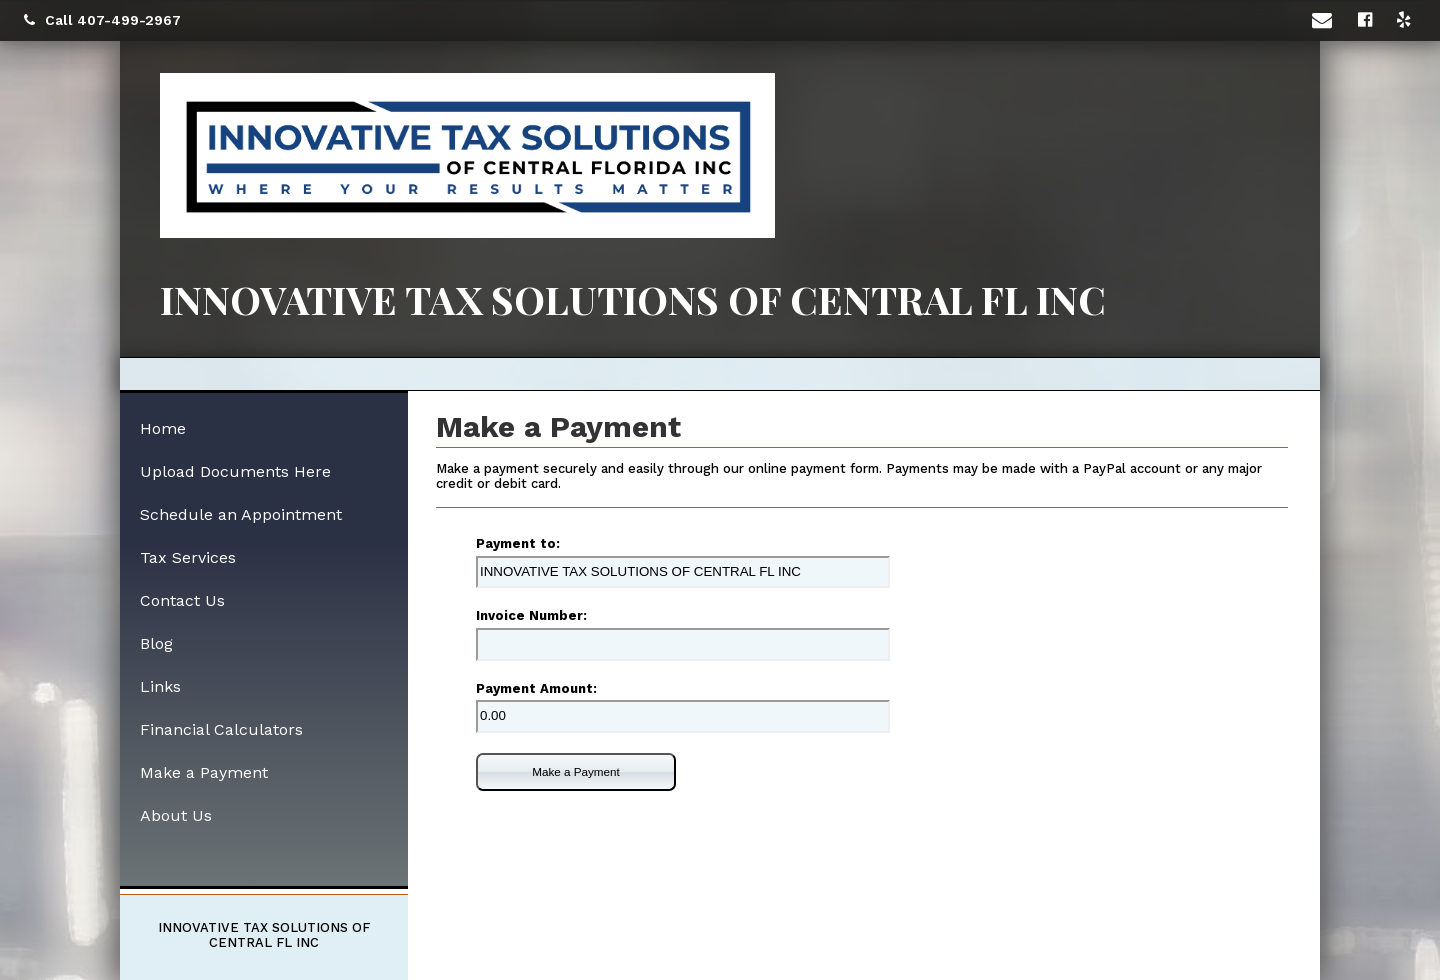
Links (160, 686)
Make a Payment (576, 771)
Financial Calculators (221, 729)
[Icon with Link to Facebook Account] (1368, 20)
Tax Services (188, 557)
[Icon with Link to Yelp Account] (1406, 20)
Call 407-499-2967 (102, 20)
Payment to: (518, 543)
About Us (176, 815)
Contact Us (182, 600)
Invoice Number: (531, 615)
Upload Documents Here (235, 471)
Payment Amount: (536, 688)
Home (163, 428)
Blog (156, 643)
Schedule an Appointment (241, 514)
